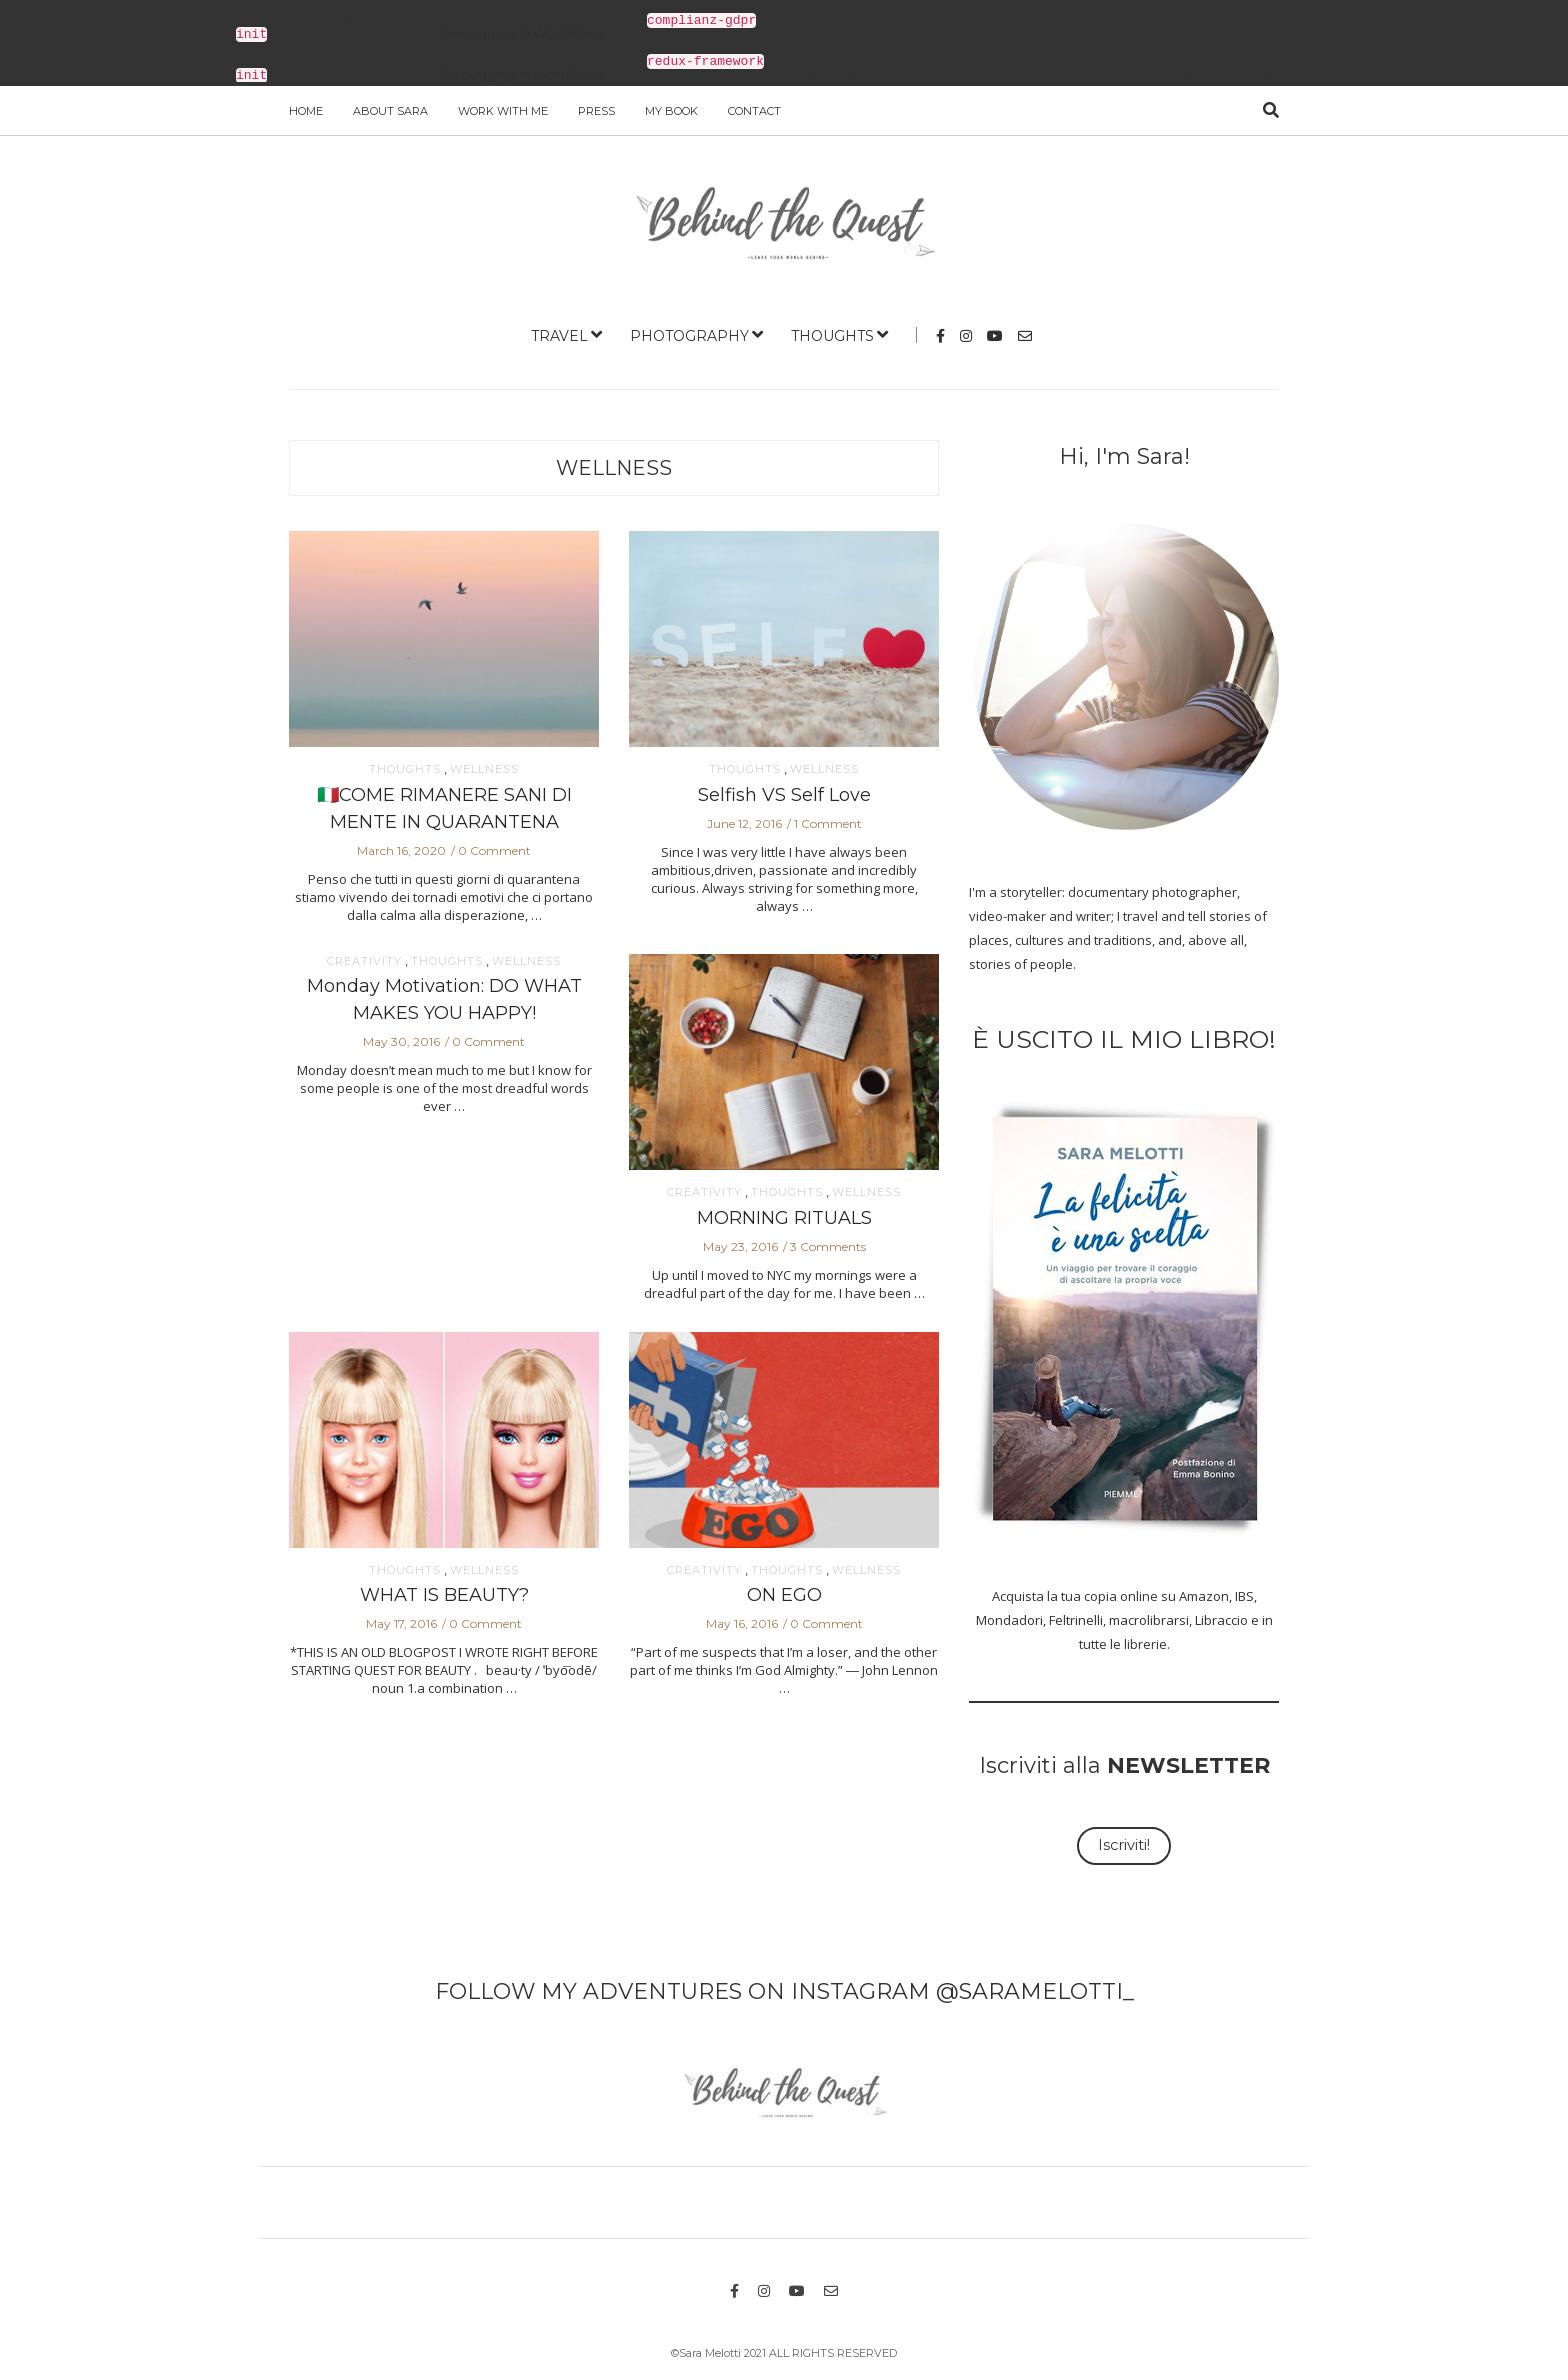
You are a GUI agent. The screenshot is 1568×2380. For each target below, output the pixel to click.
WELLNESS (614, 464)
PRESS (596, 107)
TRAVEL (559, 332)
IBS (1244, 1592)
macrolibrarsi (1149, 1616)
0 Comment (494, 846)
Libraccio (1221, 1616)
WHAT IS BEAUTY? (444, 1591)
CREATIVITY (364, 957)
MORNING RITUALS (784, 1214)
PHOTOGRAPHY (689, 332)
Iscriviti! (1124, 1841)
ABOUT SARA (390, 107)
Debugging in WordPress (522, 32)
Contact (754, 107)
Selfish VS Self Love (784, 791)
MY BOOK (671, 107)
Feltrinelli (1076, 1616)
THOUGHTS (832, 332)
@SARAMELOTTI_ (1035, 1987)
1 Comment (828, 819)
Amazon (1204, 1592)
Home (306, 107)
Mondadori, (1011, 1616)
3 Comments (828, 1242)
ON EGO (784, 1591)
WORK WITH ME (503, 107)
